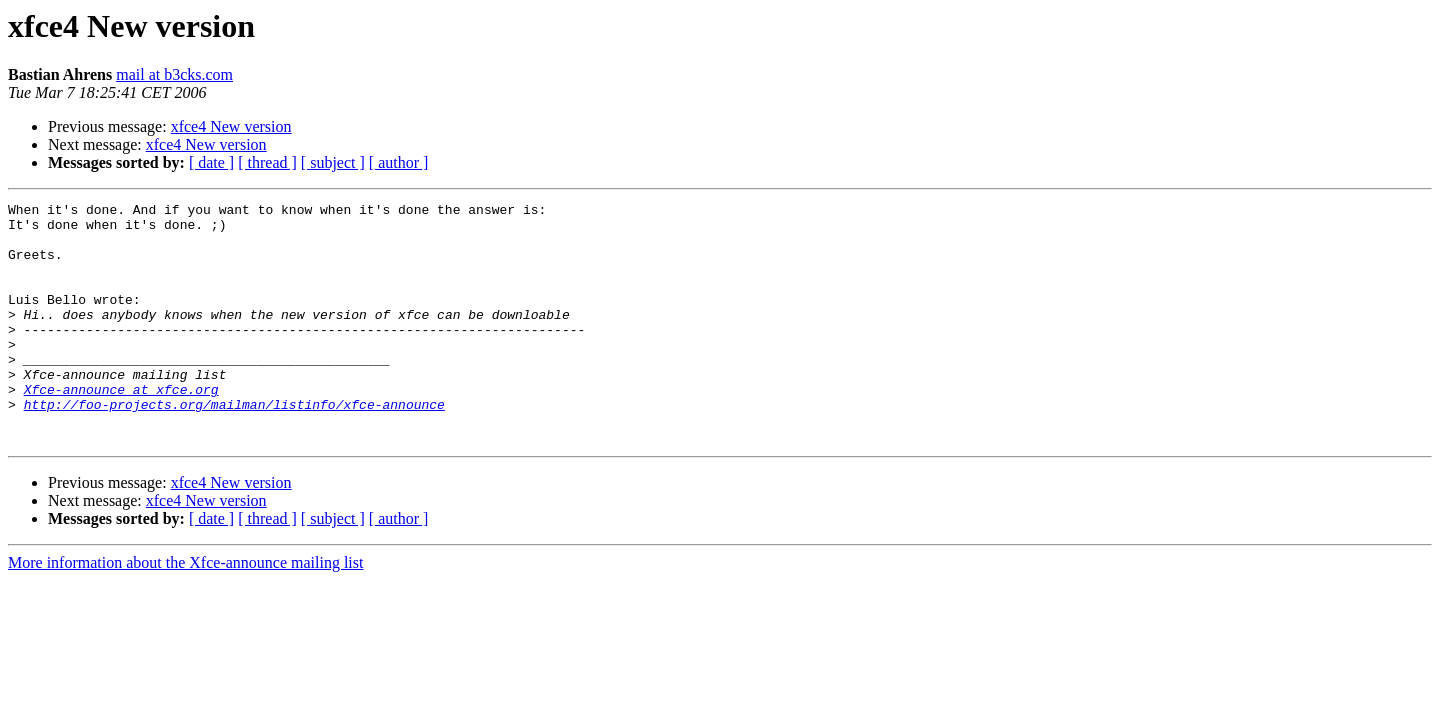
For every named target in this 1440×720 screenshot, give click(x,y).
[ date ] (211, 162)
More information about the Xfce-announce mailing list (185, 610)
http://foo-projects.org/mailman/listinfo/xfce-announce (234, 446)
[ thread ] (267, 162)
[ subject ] (333, 162)
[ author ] (399, 162)
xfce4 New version (231, 126)
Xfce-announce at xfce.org (121, 428)
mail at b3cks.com (174, 74)
